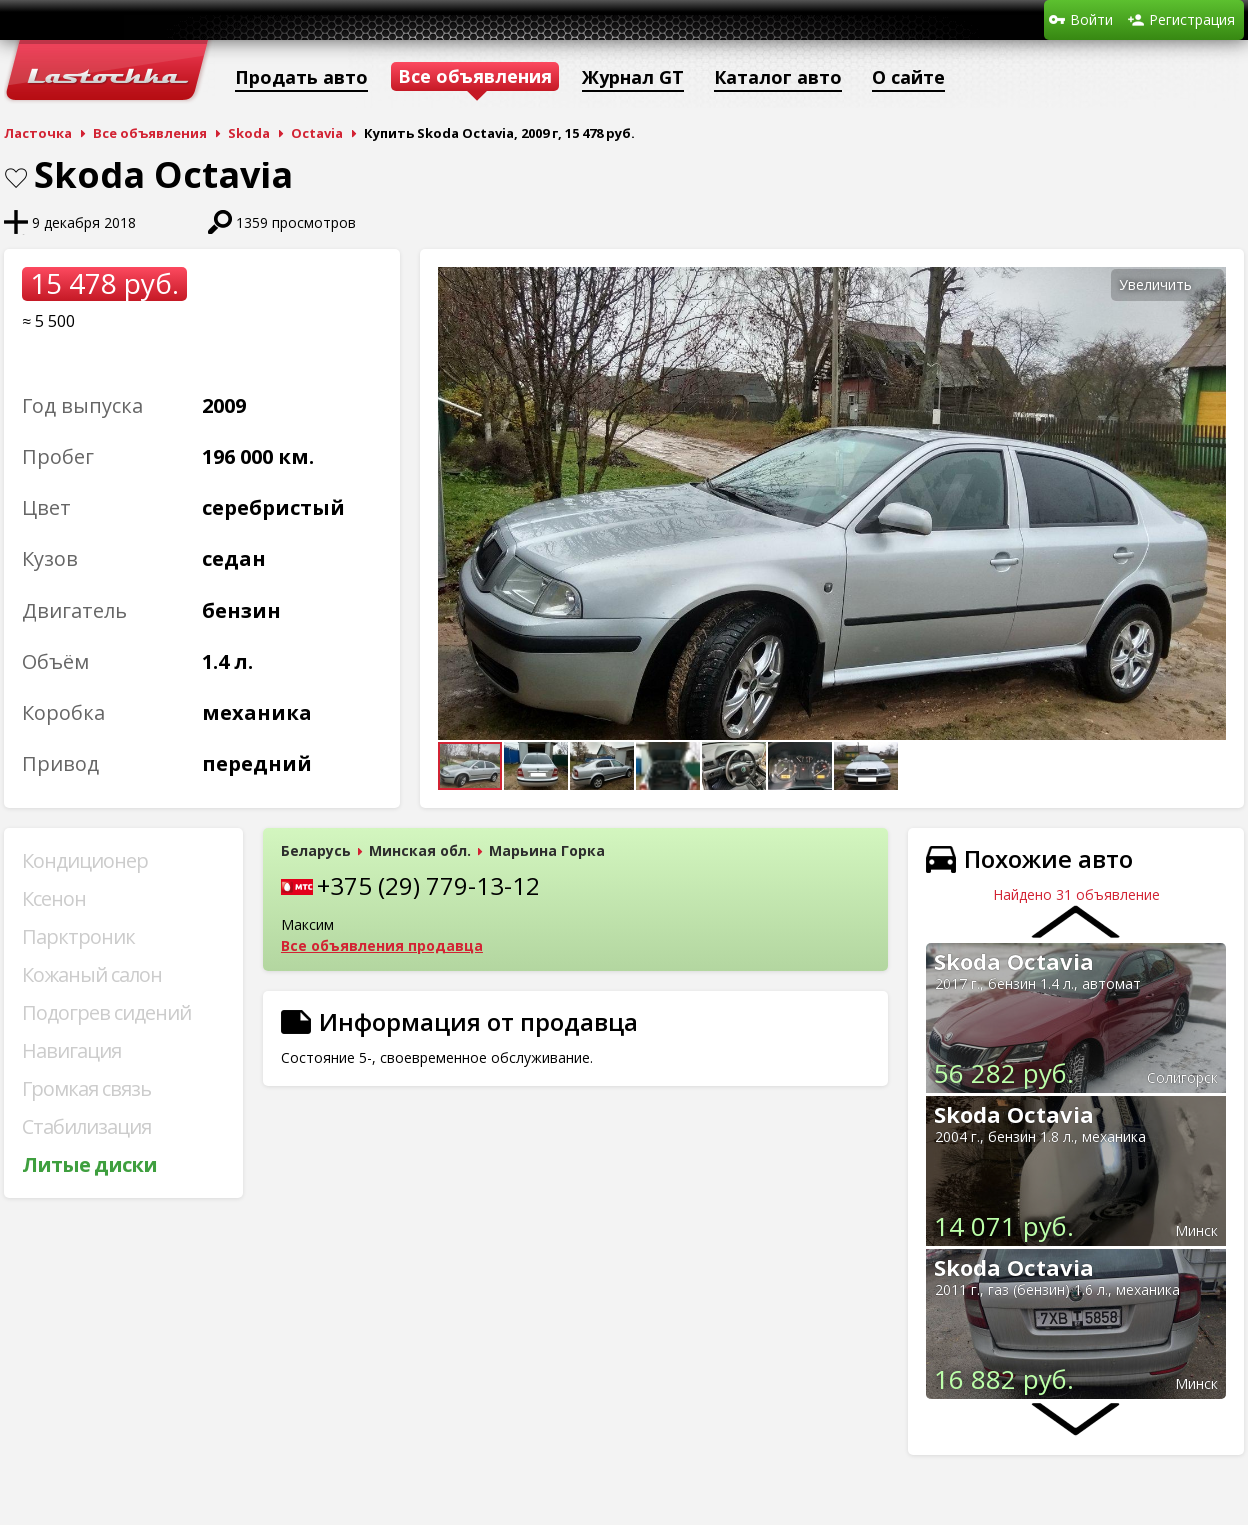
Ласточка (38, 133)
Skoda (249, 133)
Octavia (317, 133)
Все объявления (150, 133)
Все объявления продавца (382, 945)
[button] (1208, 285)
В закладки (16, 178)
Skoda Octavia (1014, 961)
